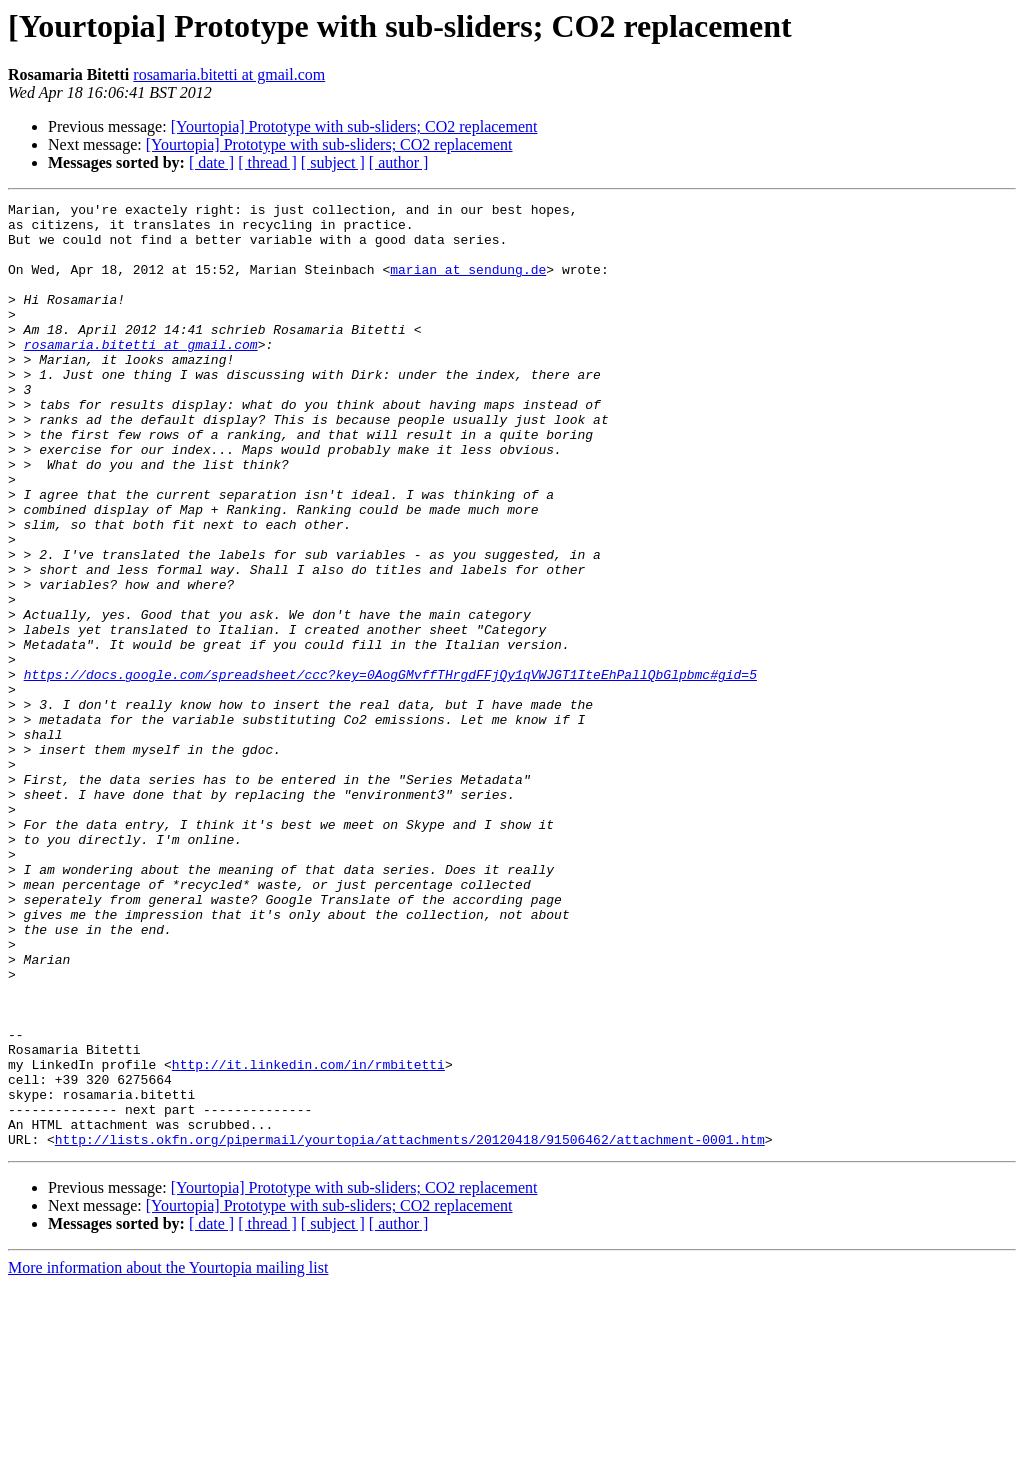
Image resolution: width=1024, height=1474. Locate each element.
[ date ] (211, 162)
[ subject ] (333, 162)
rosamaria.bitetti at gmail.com (229, 74)
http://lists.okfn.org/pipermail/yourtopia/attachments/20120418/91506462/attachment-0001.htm (410, 1328)
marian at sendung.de (468, 284)
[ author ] (399, 162)
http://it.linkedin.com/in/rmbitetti (308, 1238)
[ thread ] (267, 162)
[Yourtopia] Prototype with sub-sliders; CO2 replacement (354, 126)
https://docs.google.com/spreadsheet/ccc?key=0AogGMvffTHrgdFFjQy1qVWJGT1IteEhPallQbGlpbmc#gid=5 (390, 770)
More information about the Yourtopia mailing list (168, 1456)
